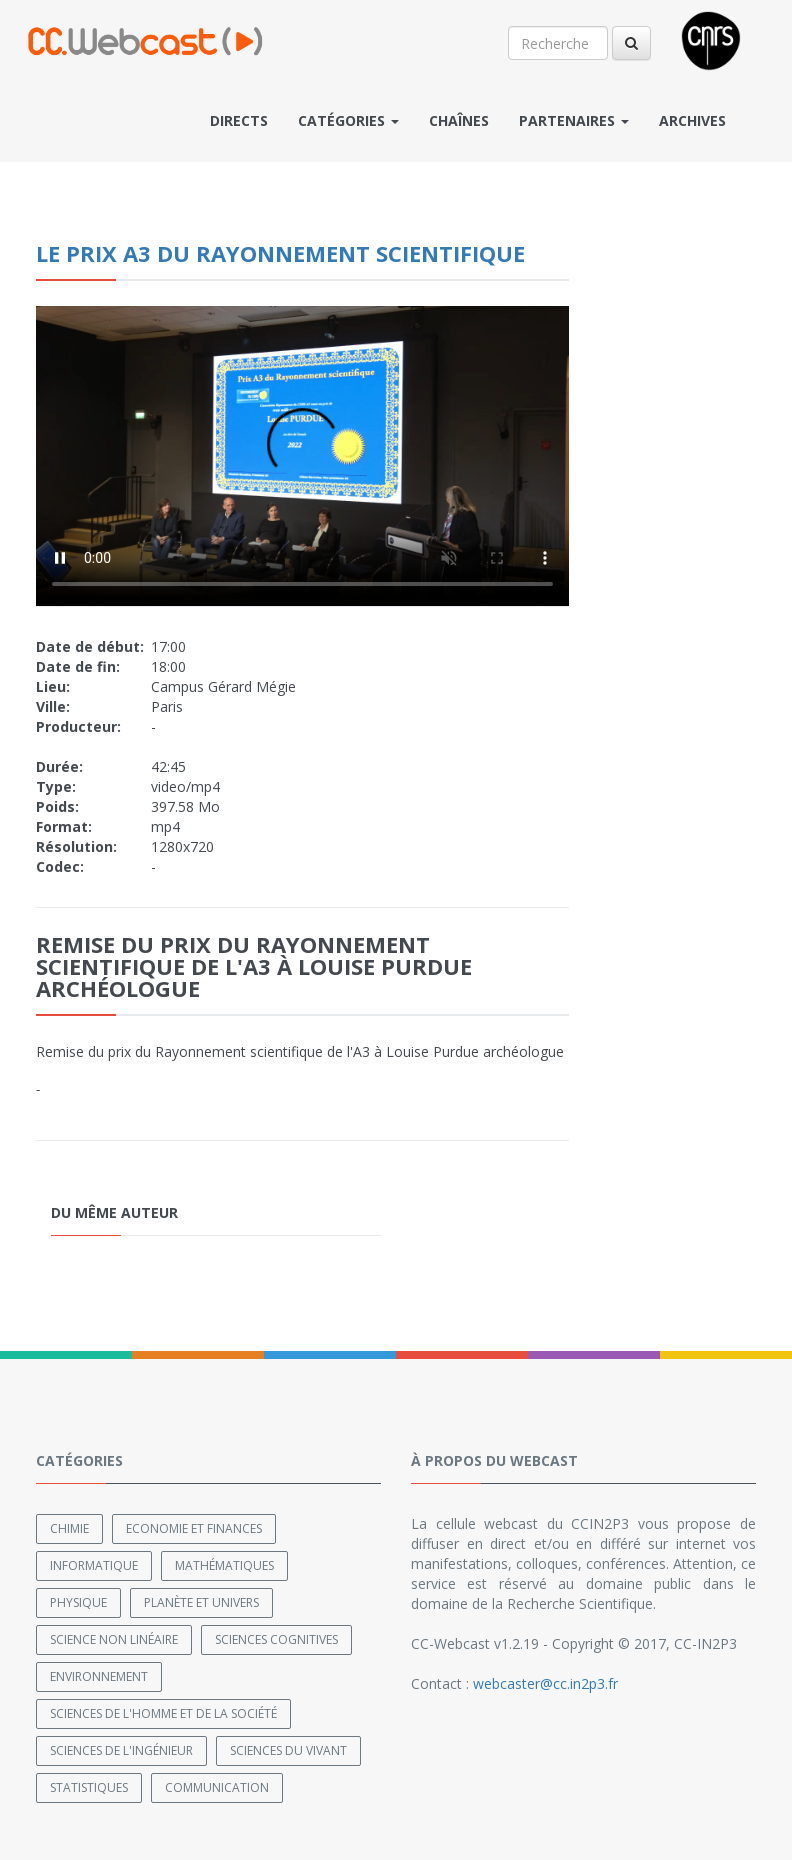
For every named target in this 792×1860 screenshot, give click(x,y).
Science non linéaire (114, 1639)
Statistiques (89, 1787)
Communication (217, 1787)
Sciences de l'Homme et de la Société (163, 1713)
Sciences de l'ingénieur (121, 1750)
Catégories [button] (348, 120)
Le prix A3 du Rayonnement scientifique (280, 253)
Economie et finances (194, 1528)
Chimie (69, 1528)
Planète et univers (201, 1602)
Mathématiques (224, 1565)
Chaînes (459, 120)
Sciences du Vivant (288, 1750)
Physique (78, 1602)
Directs (239, 120)
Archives (692, 120)
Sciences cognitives (276, 1639)
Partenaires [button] (574, 120)
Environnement (99, 1676)
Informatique (94, 1565)
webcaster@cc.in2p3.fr (545, 1683)
